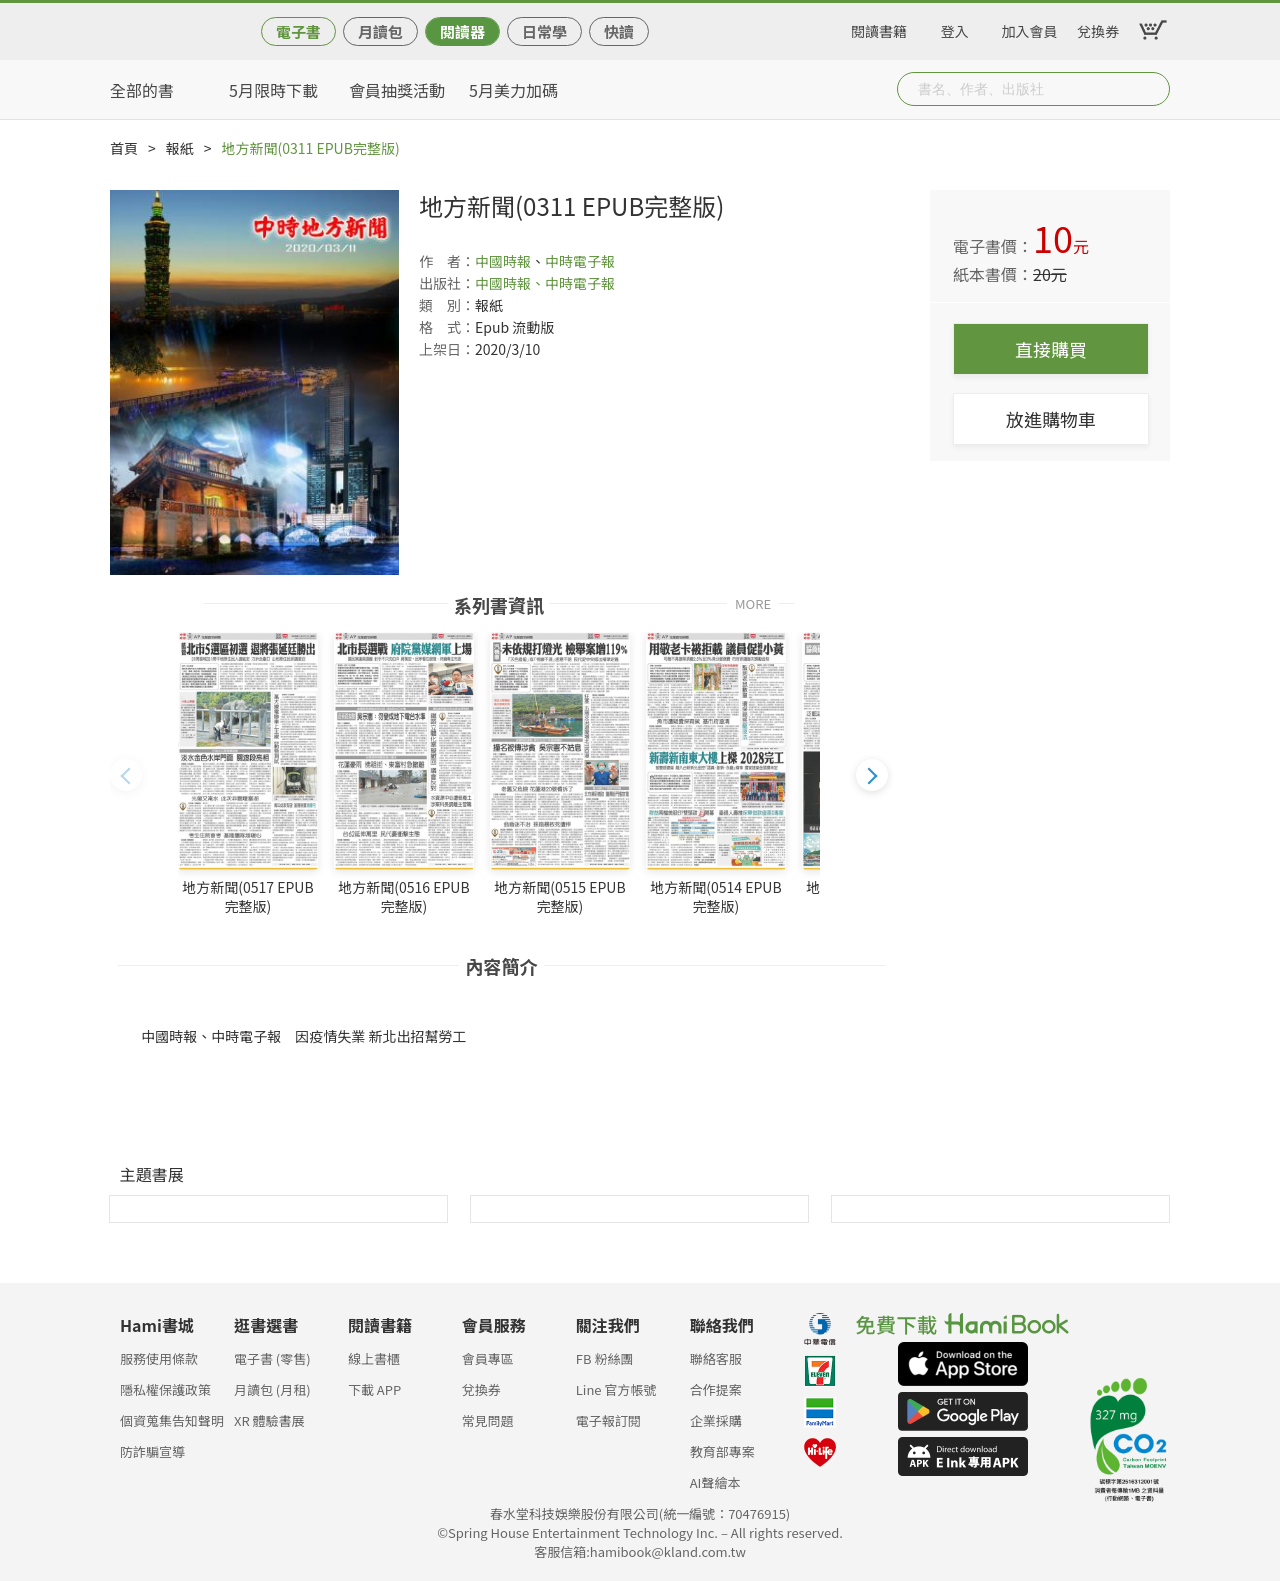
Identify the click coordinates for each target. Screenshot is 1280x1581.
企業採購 (716, 1420)
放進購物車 (1051, 419)
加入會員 (1030, 28)
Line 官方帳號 (616, 1389)
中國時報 (503, 261)
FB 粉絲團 (605, 1358)
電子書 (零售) (272, 1358)
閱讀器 (462, 31)
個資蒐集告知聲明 (172, 1420)
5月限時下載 (273, 90)
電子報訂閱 (608, 1420)
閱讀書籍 (879, 28)
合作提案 (716, 1389)
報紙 (180, 148)
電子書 (298, 31)
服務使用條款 (159, 1358)
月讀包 (380, 31)
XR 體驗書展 (269, 1420)
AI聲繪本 (715, 1482)
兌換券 (1098, 28)
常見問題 (488, 1420)
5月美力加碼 (513, 90)
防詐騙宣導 (152, 1451)
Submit (1153, 89)
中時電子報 (580, 261)
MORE (753, 602)
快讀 (619, 31)
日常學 (544, 31)
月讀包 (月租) (272, 1389)
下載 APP (374, 1389)
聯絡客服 (716, 1358)
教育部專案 (722, 1451)
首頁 (124, 148)
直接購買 (1051, 349)
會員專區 (488, 1358)
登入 (955, 28)
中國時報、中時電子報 (545, 283)
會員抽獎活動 (397, 90)
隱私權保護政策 (165, 1389)
